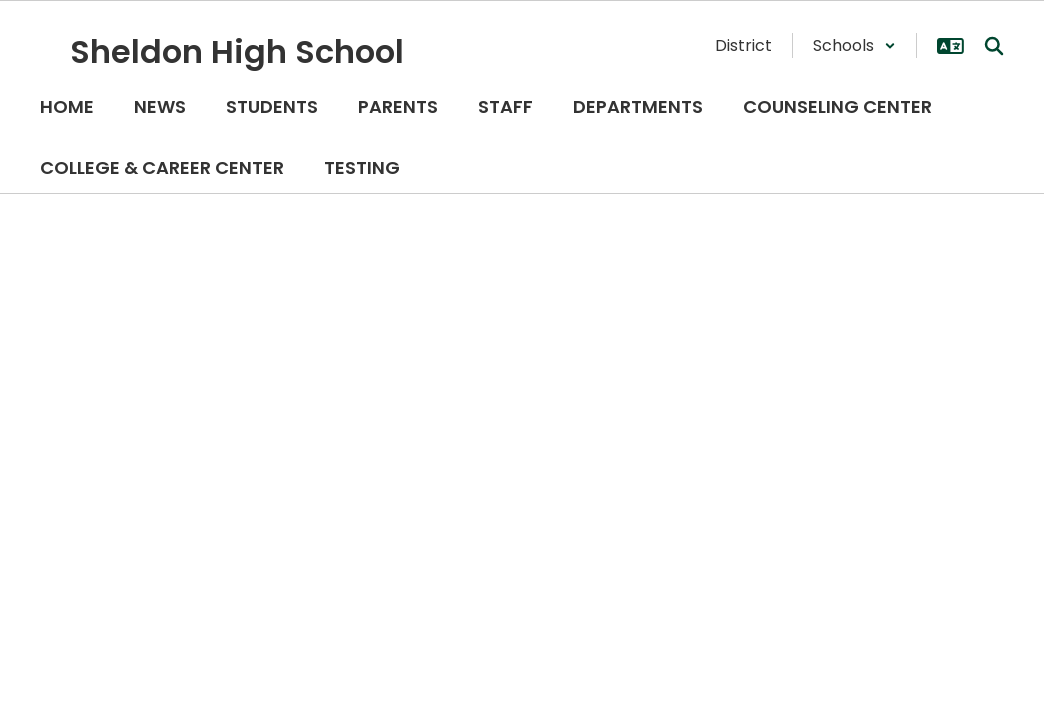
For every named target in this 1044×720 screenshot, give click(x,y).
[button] (854, 45)
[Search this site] (994, 46)
